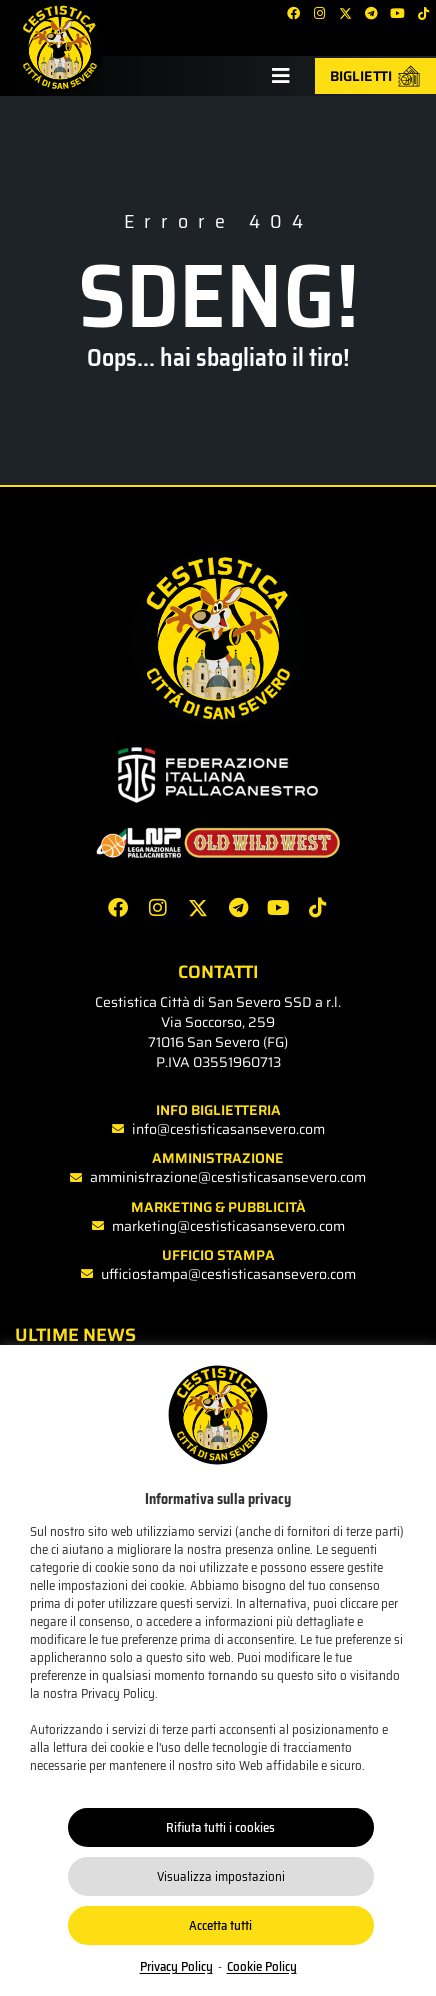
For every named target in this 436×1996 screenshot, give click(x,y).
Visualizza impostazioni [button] (221, 1876)
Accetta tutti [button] (220, 1925)
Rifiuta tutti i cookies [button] (220, 1827)
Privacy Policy (176, 1966)
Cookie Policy (262, 1966)
